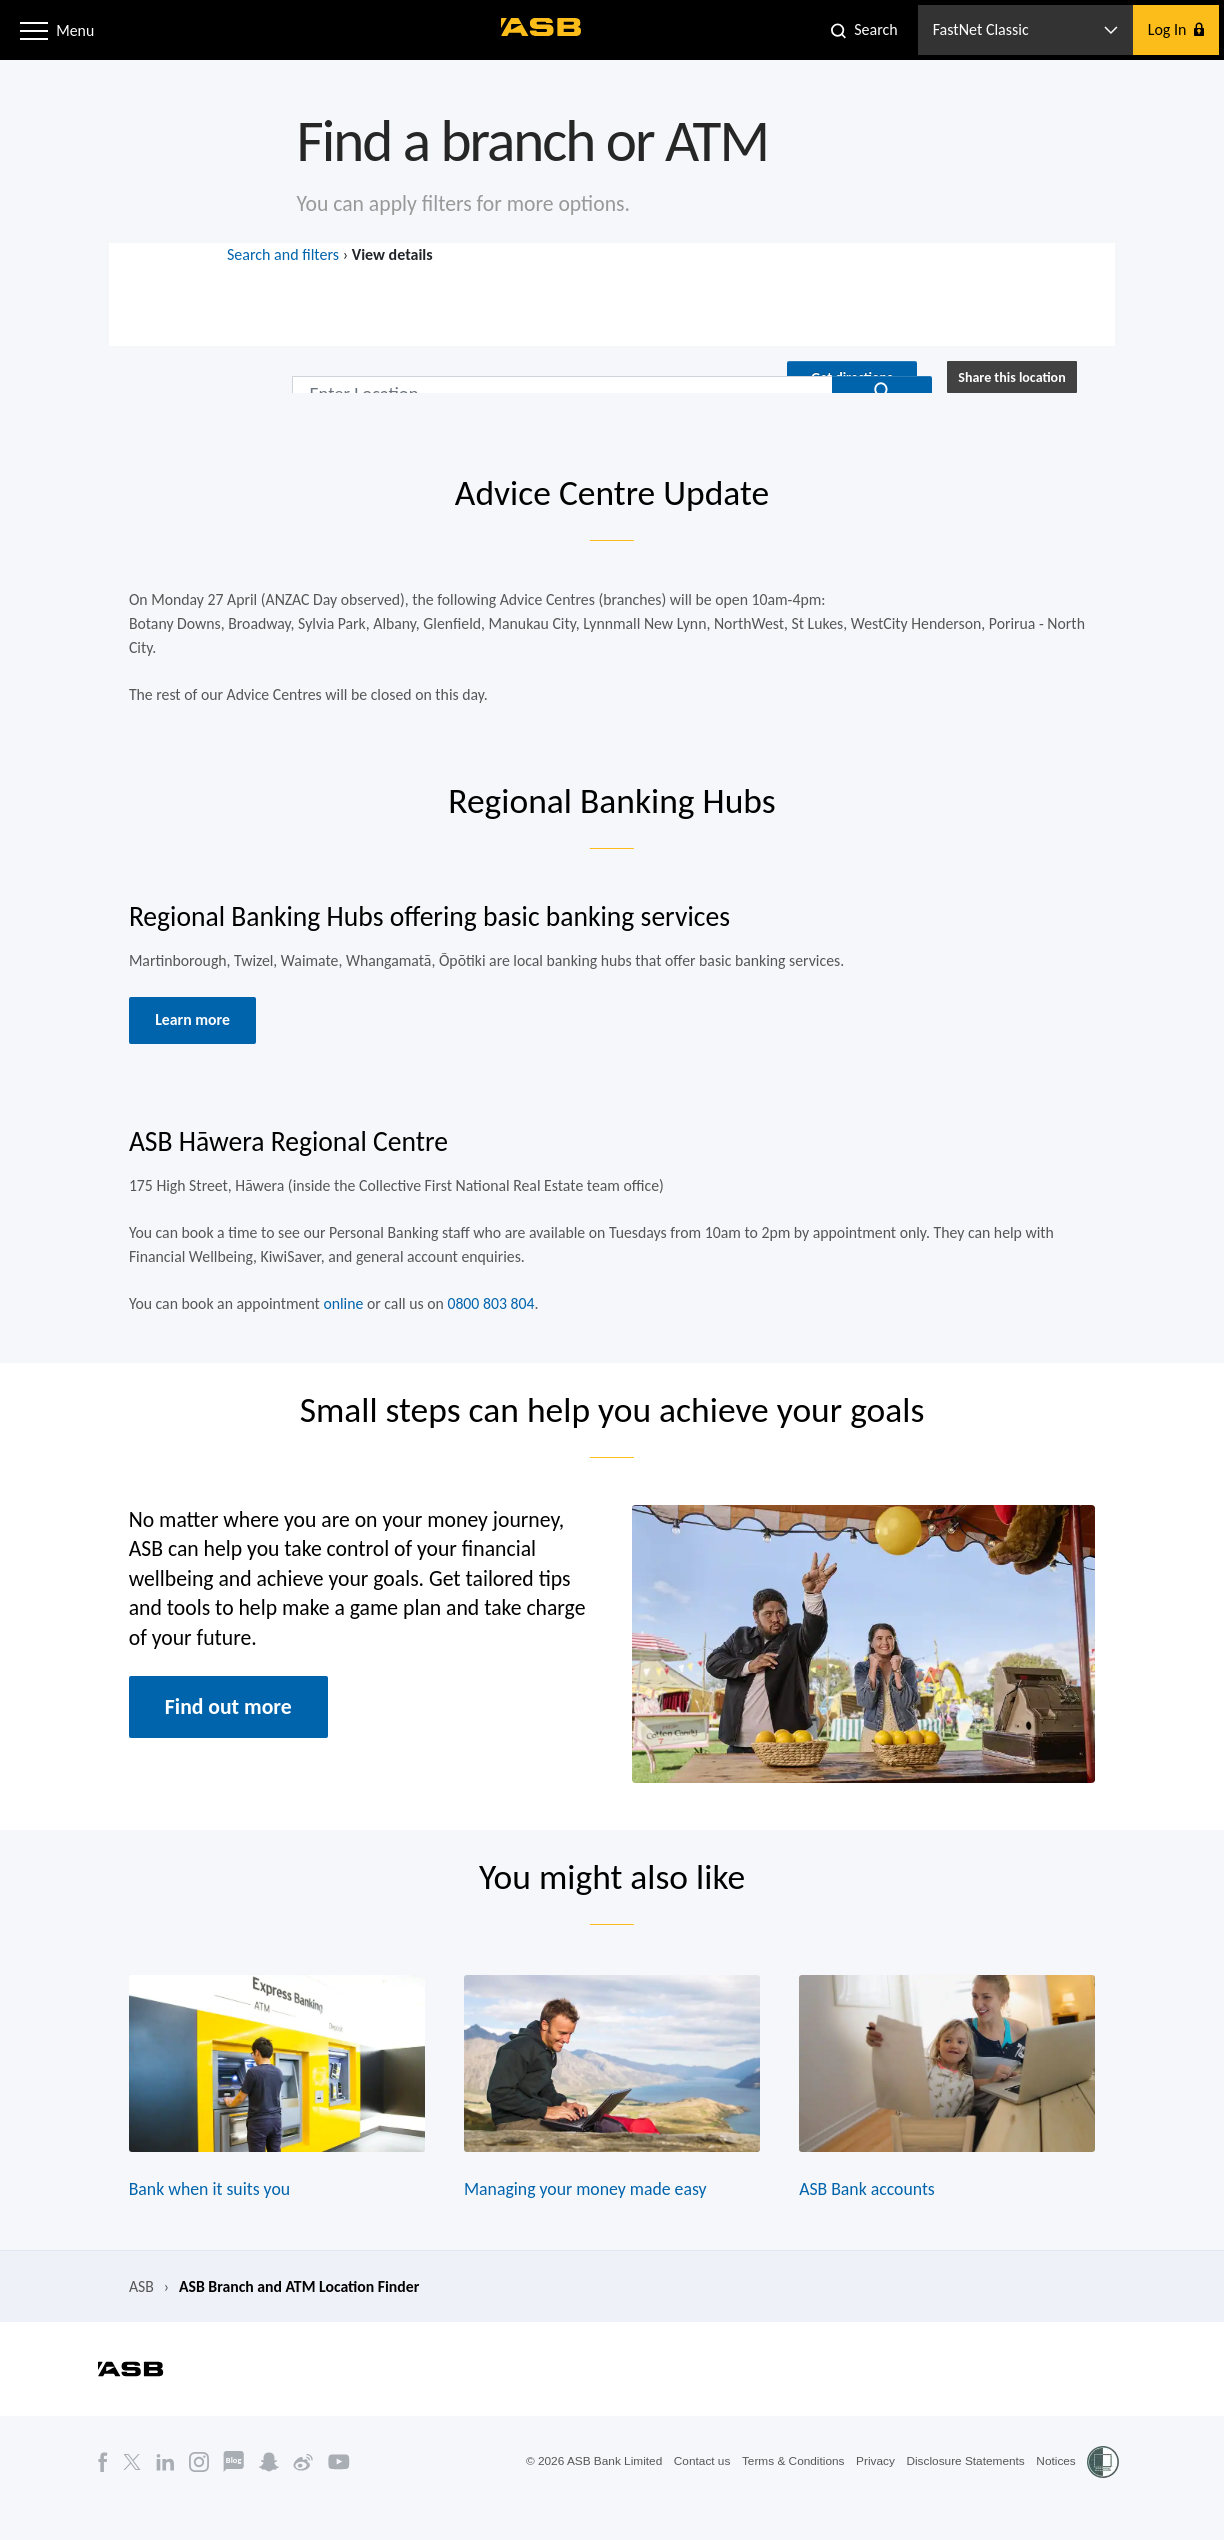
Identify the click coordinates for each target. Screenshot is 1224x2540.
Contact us (696, 2493)
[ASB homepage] (542, 27)
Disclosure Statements (964, 2493)
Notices (1056, 2493)
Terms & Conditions (789, 2493)
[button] (34, 29)
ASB (134, 2317)
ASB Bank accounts (871, 2219)
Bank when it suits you (204, 2219)
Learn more (187, 1032)
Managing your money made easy (585, 2219)
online (339, 1320)
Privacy (872, 2493)
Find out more (223, 1729)
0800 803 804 (489, 1320)
